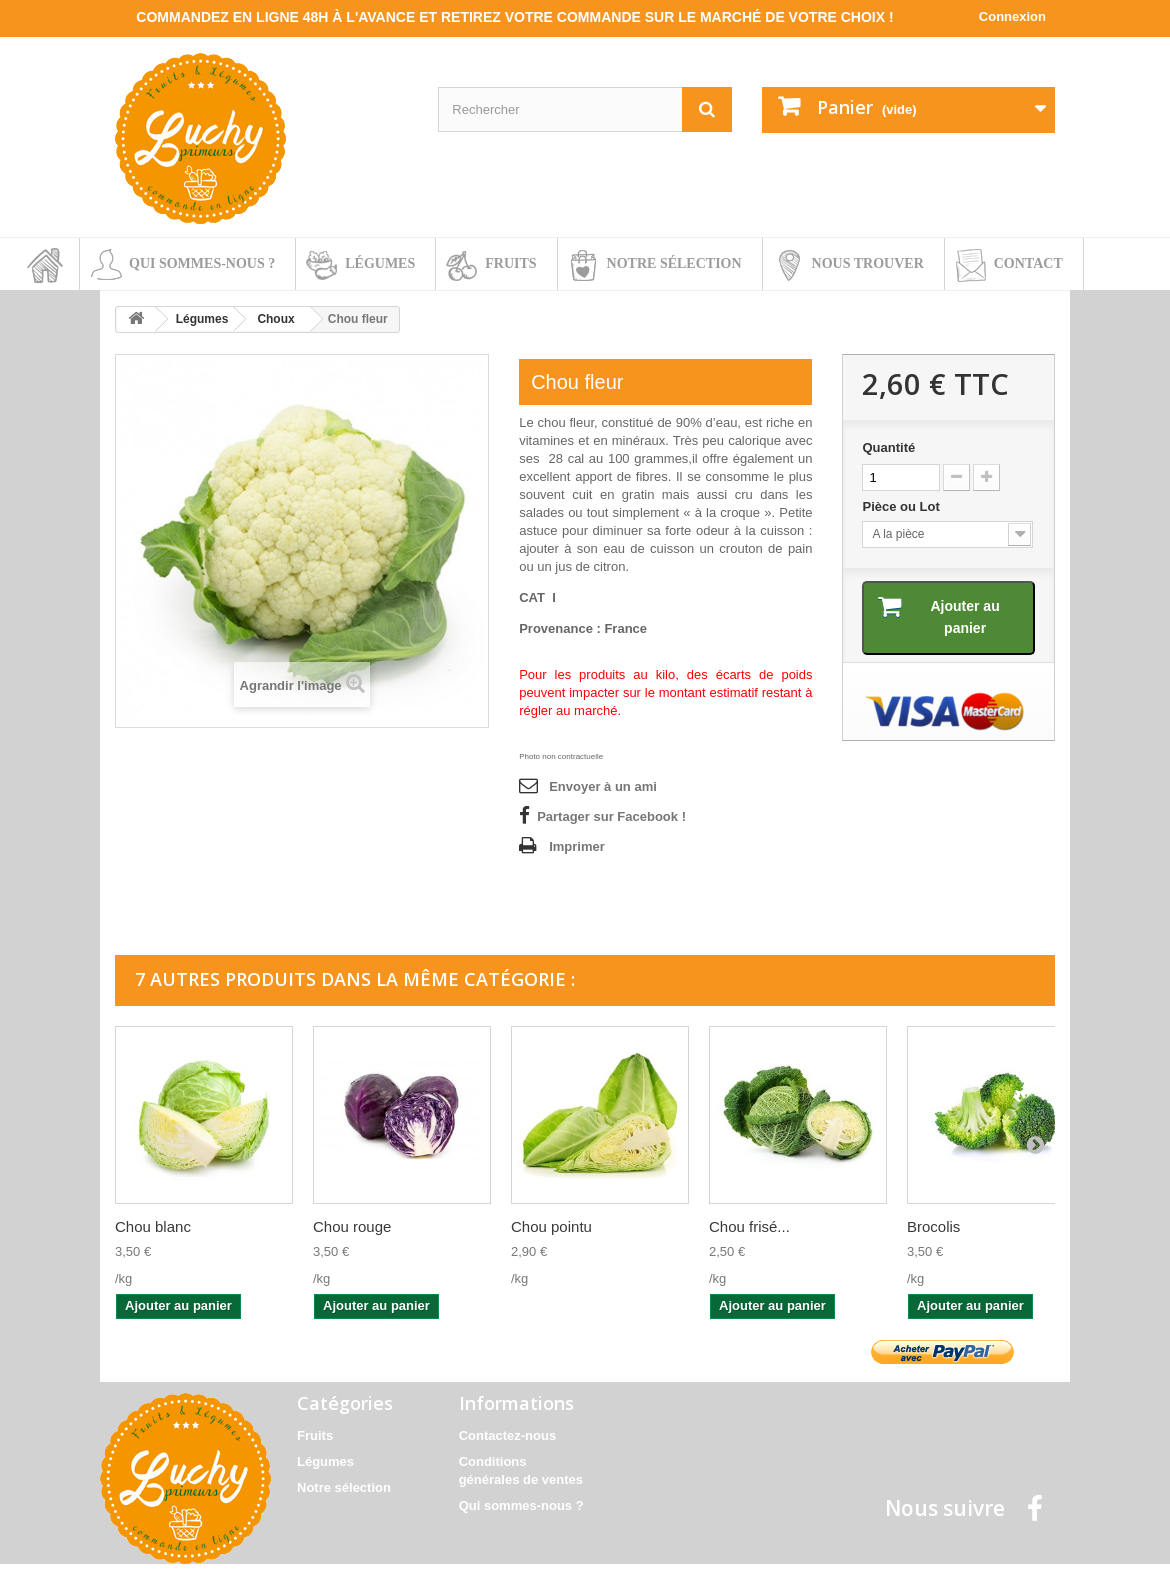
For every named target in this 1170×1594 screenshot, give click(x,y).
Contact (1028, 263)
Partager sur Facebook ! (611, 816)
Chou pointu (551, 1226)
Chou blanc (153, 1226)
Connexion (1012, 16)
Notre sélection (674, 263)
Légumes (380, 263)
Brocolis (933, 1226)
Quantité (888, 447)
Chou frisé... (749, 1226)
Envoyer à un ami (603, 786)
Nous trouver (868, 263)
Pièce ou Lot (902, 506)
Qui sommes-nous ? (202, 263)
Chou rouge (352, 1226)
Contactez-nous (508, 1435)
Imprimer (577, 846)
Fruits (510, 263)
